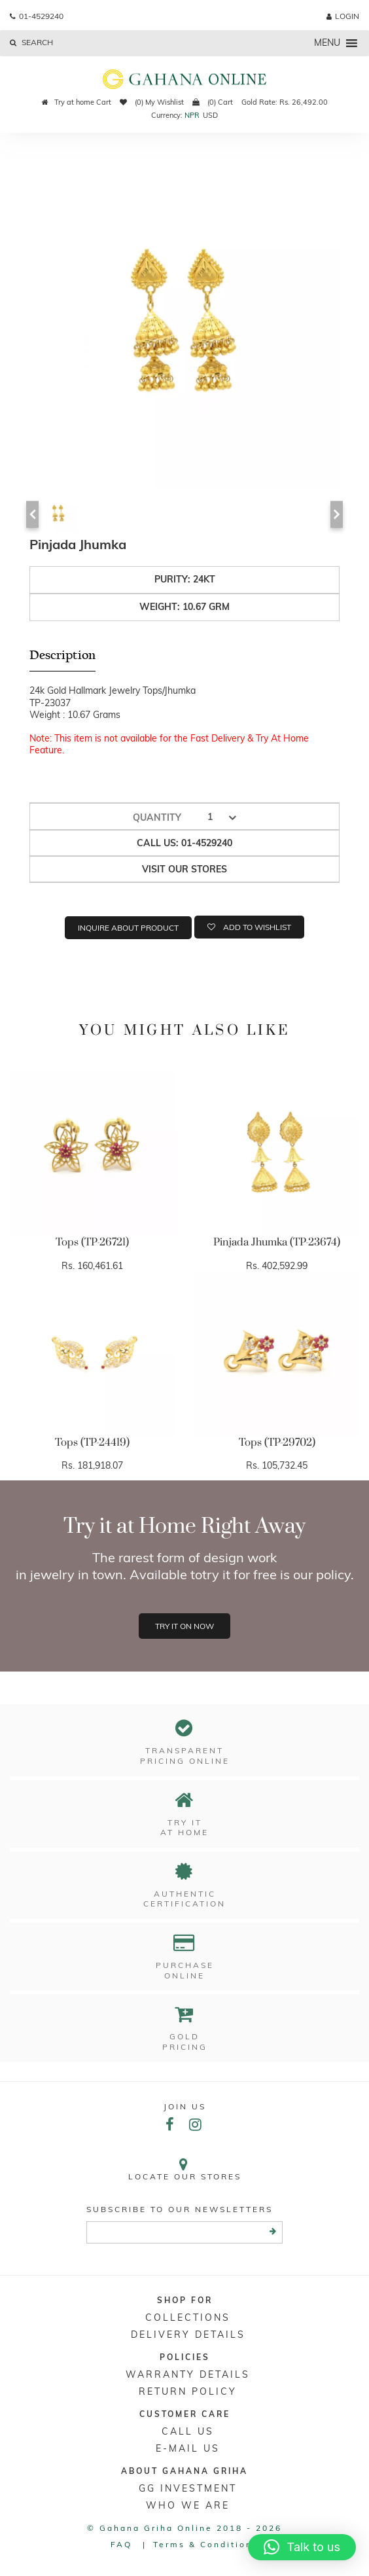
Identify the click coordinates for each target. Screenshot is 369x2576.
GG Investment (188, 2488)
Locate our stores (184, 2169)
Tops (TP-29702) (277, 1442)
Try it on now (184, 1626)
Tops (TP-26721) (92, 1242)
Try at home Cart (76, 102)
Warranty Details (188, 2374)
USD (210, 115)
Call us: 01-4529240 (184, 843)
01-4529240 (36, 16)
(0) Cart (212, 102)
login (342, 16)
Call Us (188, 2431)
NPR (192, 115)
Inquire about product (128, 928)
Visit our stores (184, 869)
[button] (302, 2547)
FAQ (121, 2544)
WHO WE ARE (188, 2505)
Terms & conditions (205, 2544)
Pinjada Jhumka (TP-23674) (276, 1242)
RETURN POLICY (188, 2391)
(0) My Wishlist (152, 102)
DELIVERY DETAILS (188, 2334)
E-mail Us (188, 2448)
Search (31, 42)
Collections (187, 2317)
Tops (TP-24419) (92, 1442)
